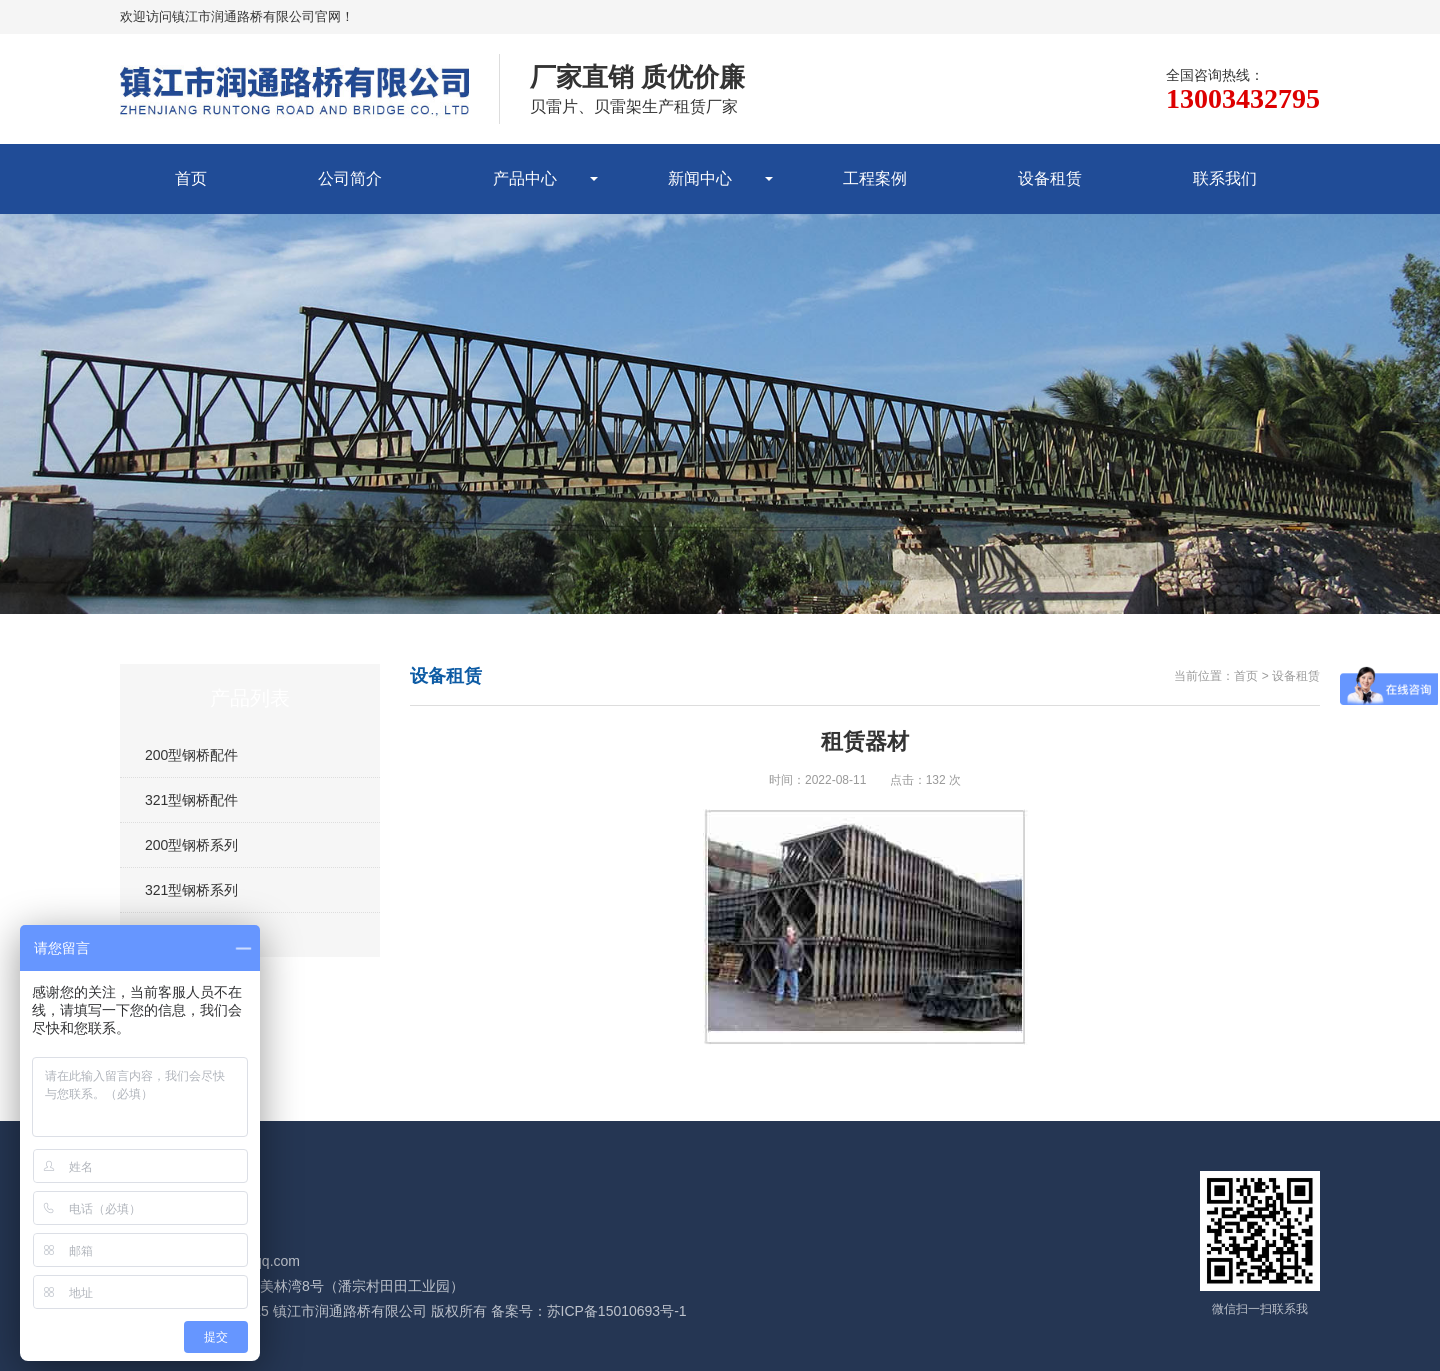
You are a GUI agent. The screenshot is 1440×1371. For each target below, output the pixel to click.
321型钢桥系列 (191, 890)
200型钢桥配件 (191, 755)
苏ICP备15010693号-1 (617, 1311)
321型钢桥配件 (191, 800)
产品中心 (525, 178)
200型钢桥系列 (191, 845)
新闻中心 (700, 178)
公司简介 (350, 178)
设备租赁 (1050, 178)
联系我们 (1225, 178)
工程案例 (875, 178)
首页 (191, 178)
